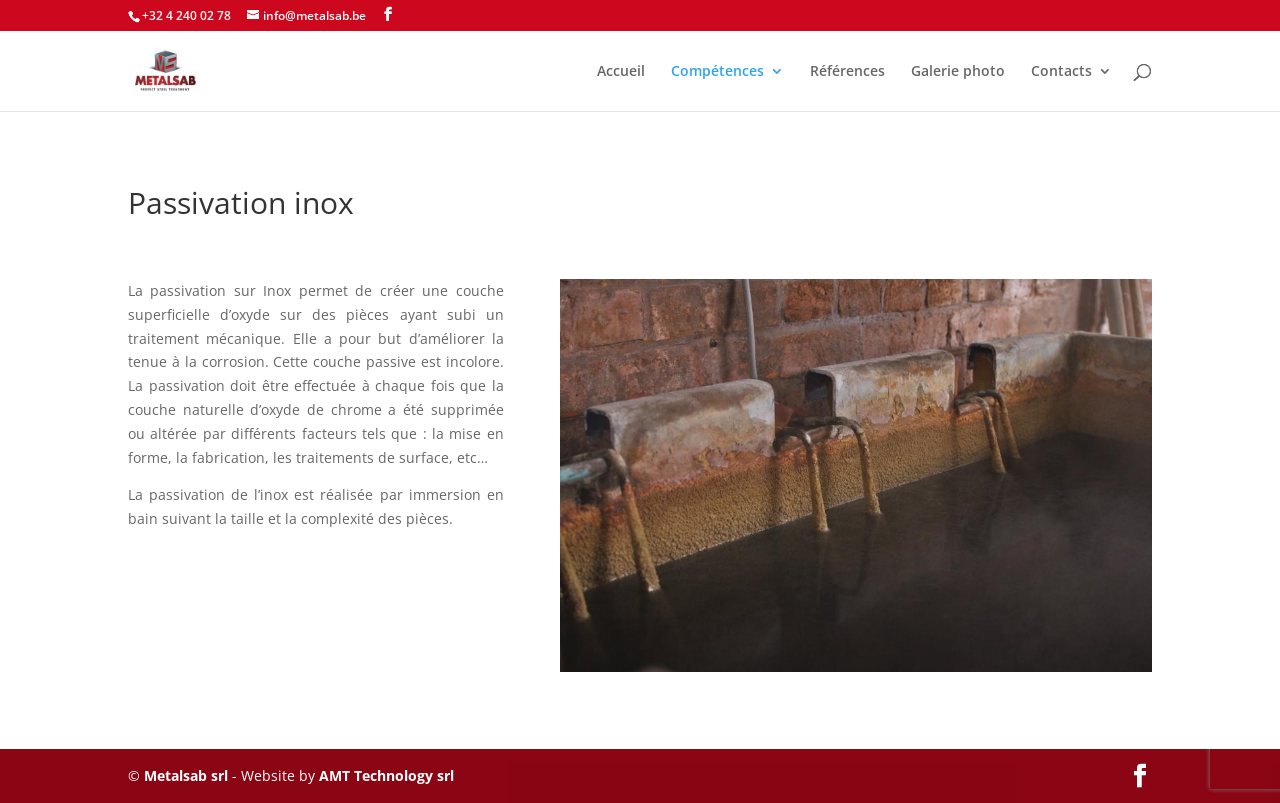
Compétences (717, 72)
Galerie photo (958, 72)
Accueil (621, 72)
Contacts (1061, 72)
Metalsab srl (186, 775)
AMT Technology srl (386, 775)
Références (847, 72)
